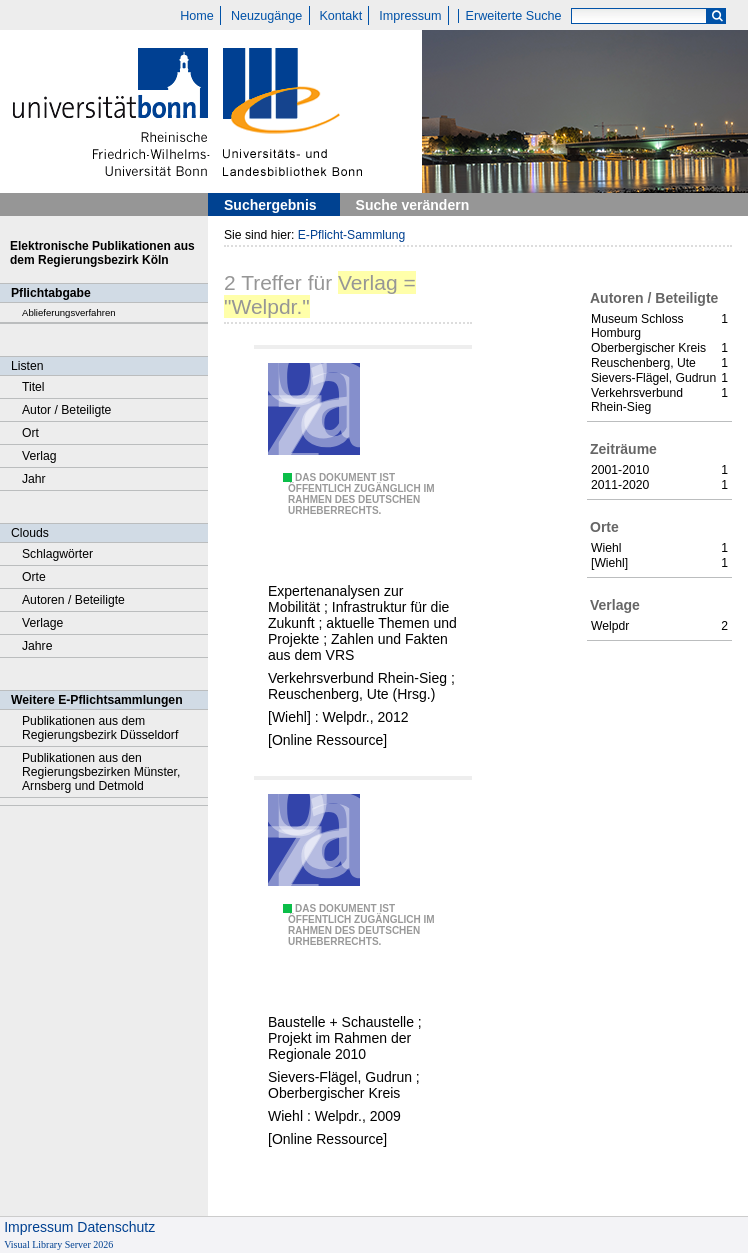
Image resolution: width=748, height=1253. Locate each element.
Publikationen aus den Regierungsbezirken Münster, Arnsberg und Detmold (101, 772)
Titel (33, 387)
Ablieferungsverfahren (69, 312)
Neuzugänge (266, 16)
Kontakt (340, 16)
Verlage (42, 623)
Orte (34, 577)
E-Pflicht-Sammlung (352, 235)
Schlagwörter (57, 554)
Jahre (37, 646)
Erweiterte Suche (514, 16)
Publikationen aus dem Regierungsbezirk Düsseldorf (100, 728)
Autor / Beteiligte (66, 410)
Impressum (410, 16)
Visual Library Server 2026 (58, 1244)
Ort (30, 433)
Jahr (34, 479)
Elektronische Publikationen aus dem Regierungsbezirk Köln (102, 253)
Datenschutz (116, 1227)
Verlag (39, 456)
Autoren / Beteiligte (73, 600)
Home (197, 16)
